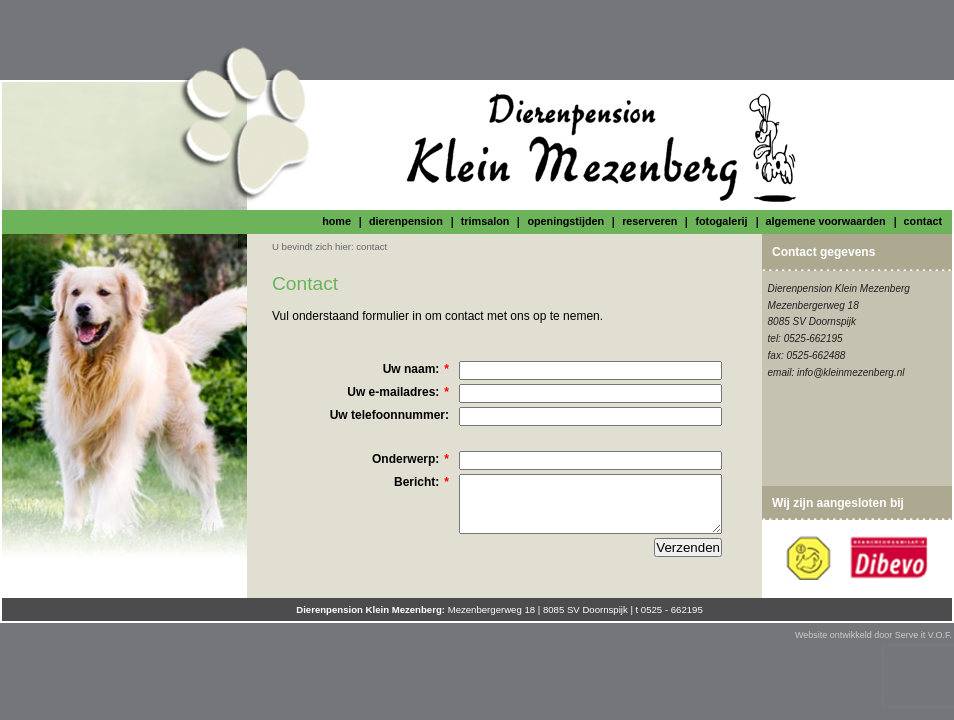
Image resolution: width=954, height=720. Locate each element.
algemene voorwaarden (826, 221)
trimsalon (485, 221)
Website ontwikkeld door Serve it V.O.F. (873, 635)
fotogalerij (721, 221)
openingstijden (565, 221)
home (336, 221)
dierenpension (406, 221)
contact (923, 221)
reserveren (649, 221)
